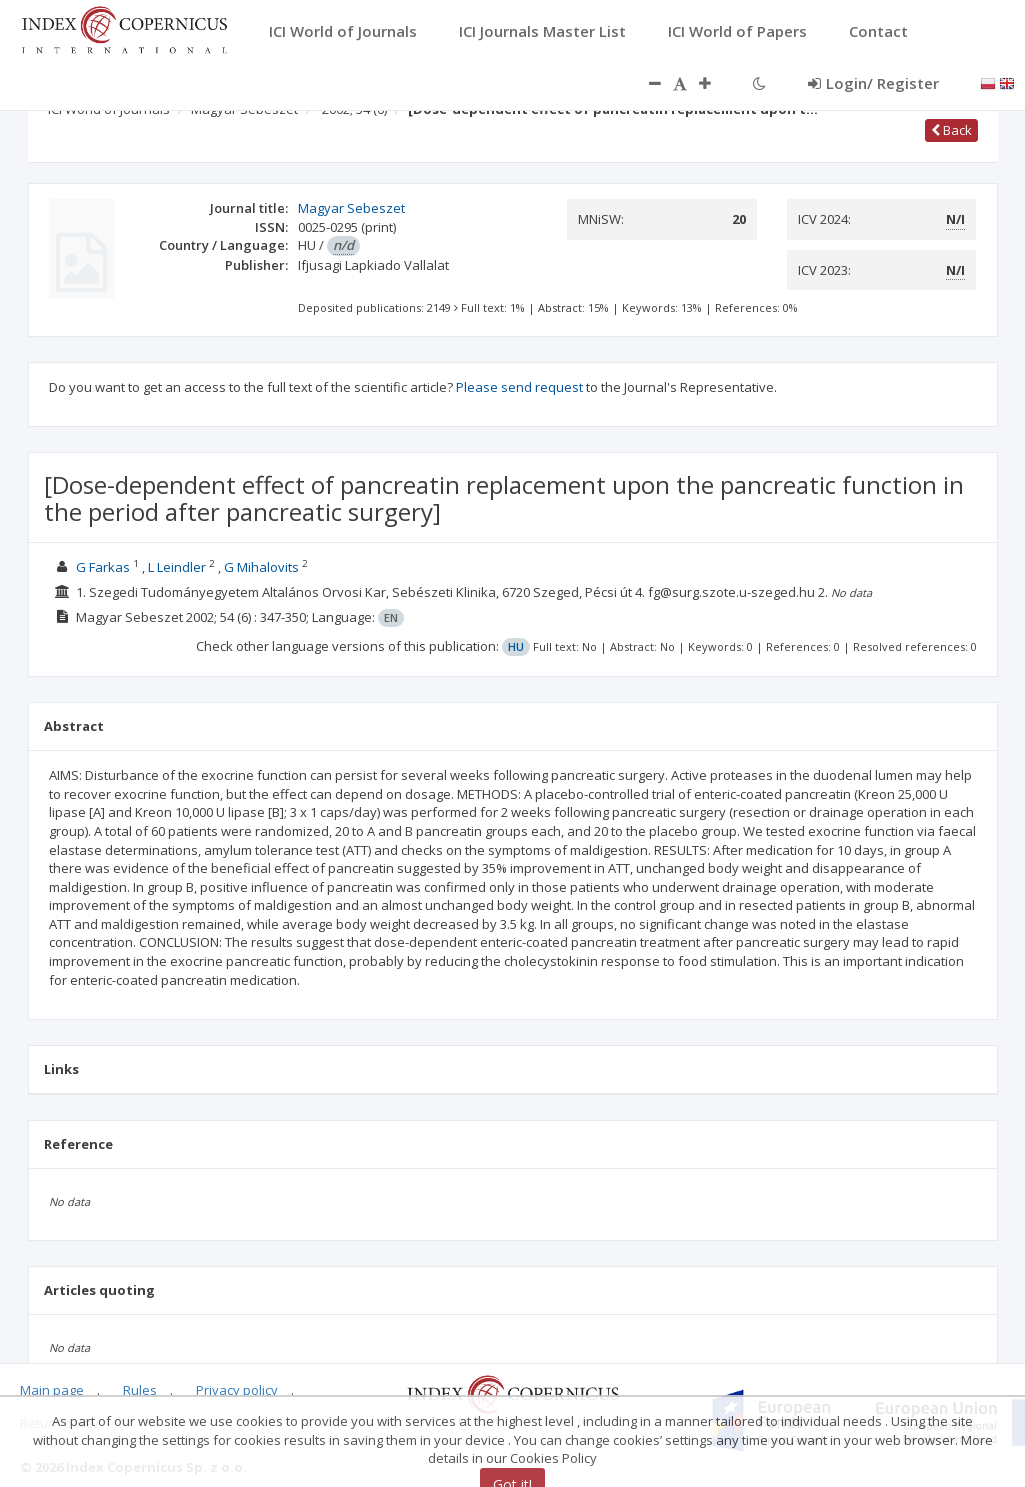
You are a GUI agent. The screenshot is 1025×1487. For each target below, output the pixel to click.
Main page (52, 1390)
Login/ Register (873, 83)
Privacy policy (237, 1390)
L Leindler (177, 567)
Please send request (519, 387)
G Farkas (103, 567)
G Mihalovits (261, 567)
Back (951, 130)
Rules (140, 1390)
